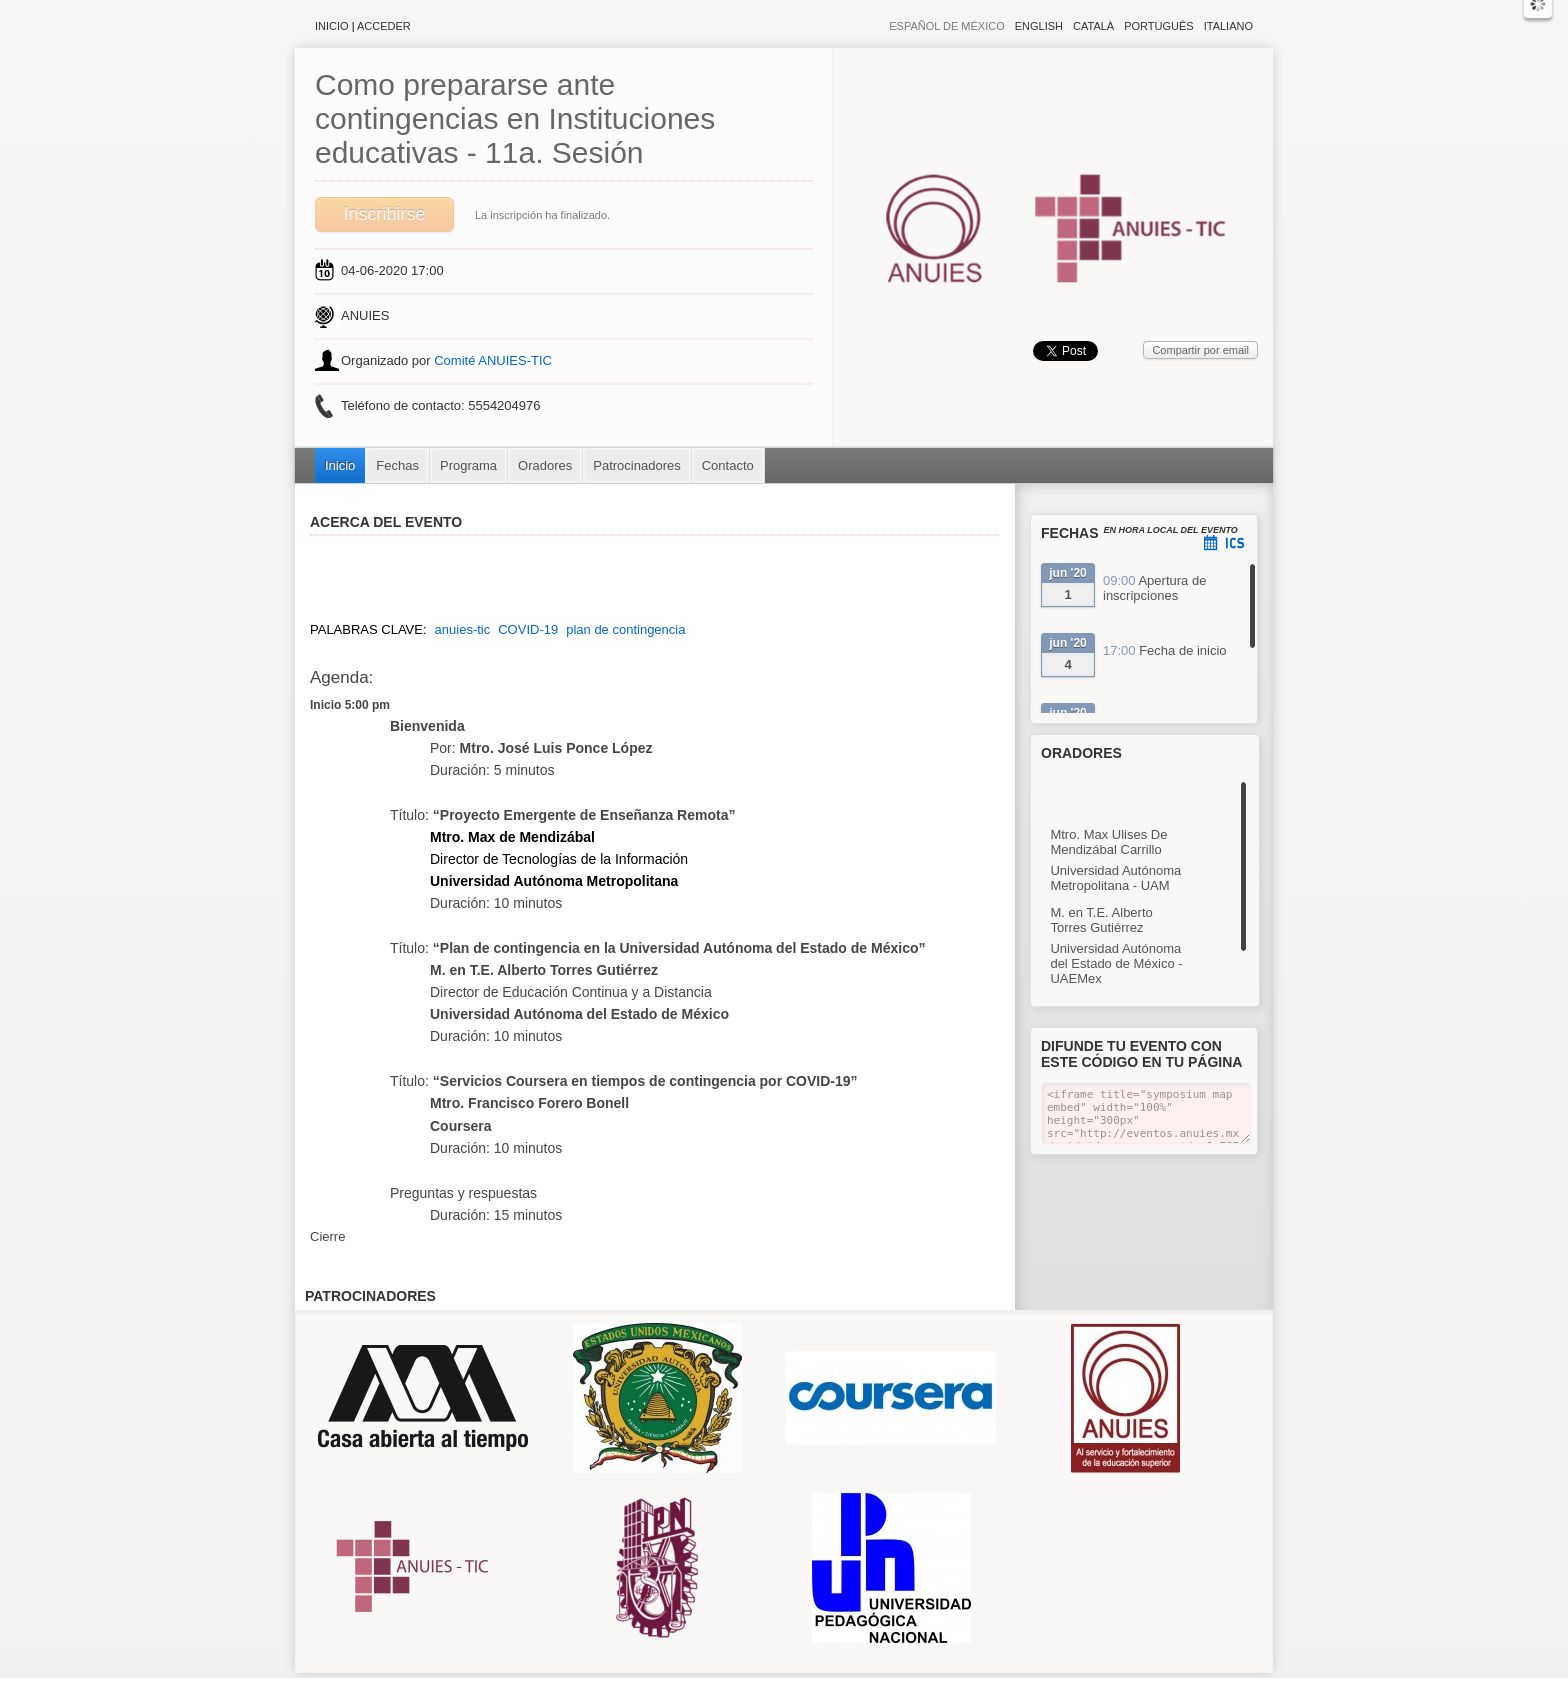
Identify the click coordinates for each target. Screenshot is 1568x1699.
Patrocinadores (636, 465)
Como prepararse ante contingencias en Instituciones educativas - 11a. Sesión (515, 118)
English (1039, 26)
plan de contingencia (625, 629)
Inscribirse (384, 214)
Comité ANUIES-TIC (493, 360)
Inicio (332, 26)
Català (1093, 26)
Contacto (728, 465)
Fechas (397, 465)
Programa (468, 465)
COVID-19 (528, 629)
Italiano (1228, 26)
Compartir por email (1200, 350)
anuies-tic (463, 629)
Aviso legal (585, 1688)
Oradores (545, 465)
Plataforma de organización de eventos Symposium (794, 1688)
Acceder (384, 26)
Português (1158, 26)
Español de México (947, 26)
